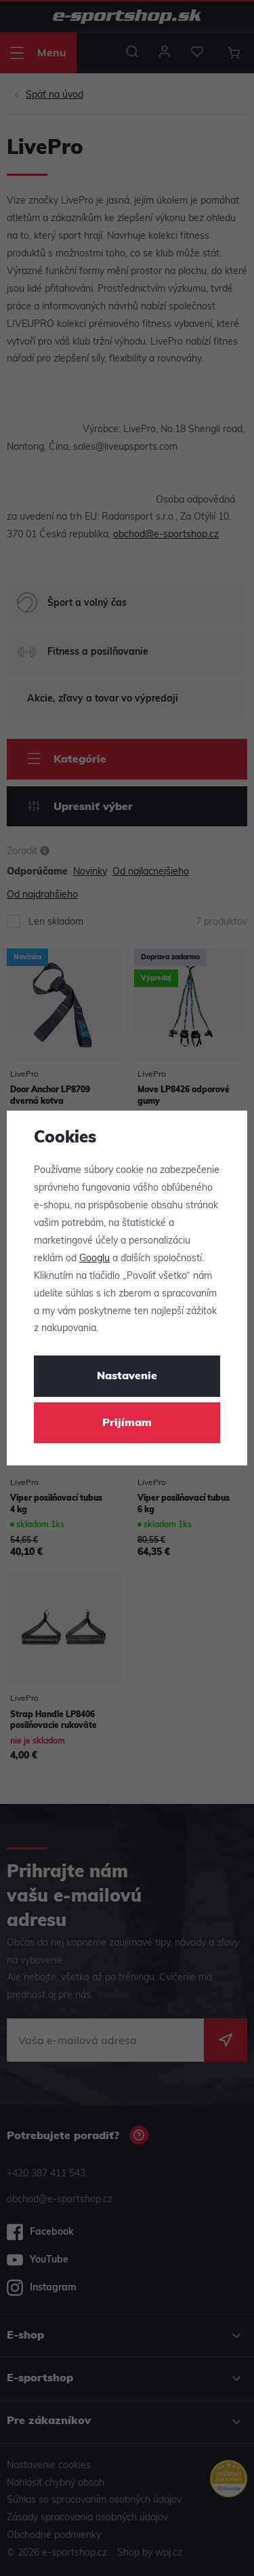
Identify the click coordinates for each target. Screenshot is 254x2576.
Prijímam (127, 1423)
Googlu (94, 1259)
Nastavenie (127, 1376)
